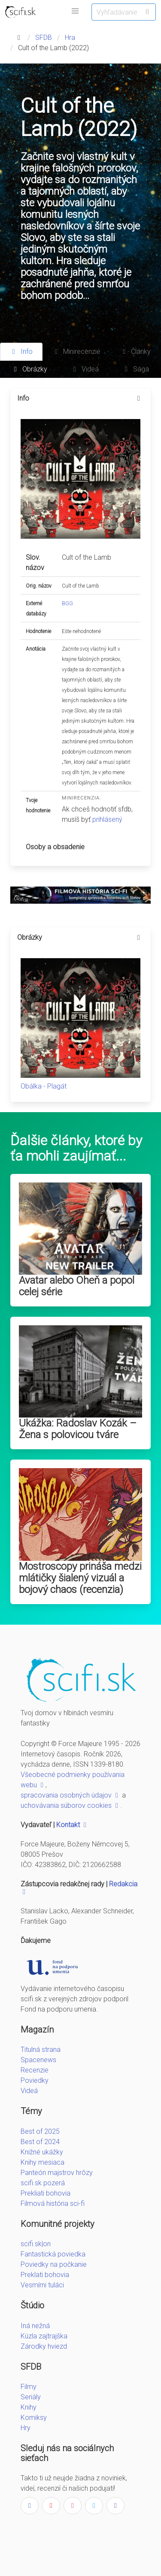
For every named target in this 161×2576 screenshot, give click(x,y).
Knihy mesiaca (42, 2162)
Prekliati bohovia (45, 2193)
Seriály (31, 2397)
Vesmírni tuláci (42, 2285)
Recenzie (35, 2070)
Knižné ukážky (42, 2152)
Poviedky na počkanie (54, 2264)
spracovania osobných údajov (70, 1795)
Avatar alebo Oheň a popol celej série (76, 1286)
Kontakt (72, 1825)
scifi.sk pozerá (43, 2183)
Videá (29, 2091)
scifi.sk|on (36, 2244)
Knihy (28, 2407)
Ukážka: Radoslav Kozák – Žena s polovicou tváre (78, 1429)
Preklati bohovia (45, 2275)
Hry (25, 2428)
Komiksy (34, 2417)
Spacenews (38, 2060)
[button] (75, 11)
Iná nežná (35, 2326)
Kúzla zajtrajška (44, 2336)
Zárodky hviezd (44, 2346)
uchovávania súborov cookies (70, 1805)
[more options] (139, 398)
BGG (67, 603)
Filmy (28, 2387)
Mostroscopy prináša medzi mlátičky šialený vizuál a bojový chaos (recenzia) (80, 1578)
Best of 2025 (40, 2131)
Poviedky (35, 2080)
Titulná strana (41, 2049)
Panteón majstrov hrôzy (57, 2173)
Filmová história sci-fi (53, 2203)
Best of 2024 (40, 2142)
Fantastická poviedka (53, 2254)
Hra (70, 37)
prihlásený (107, 819)
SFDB (43, 37)
